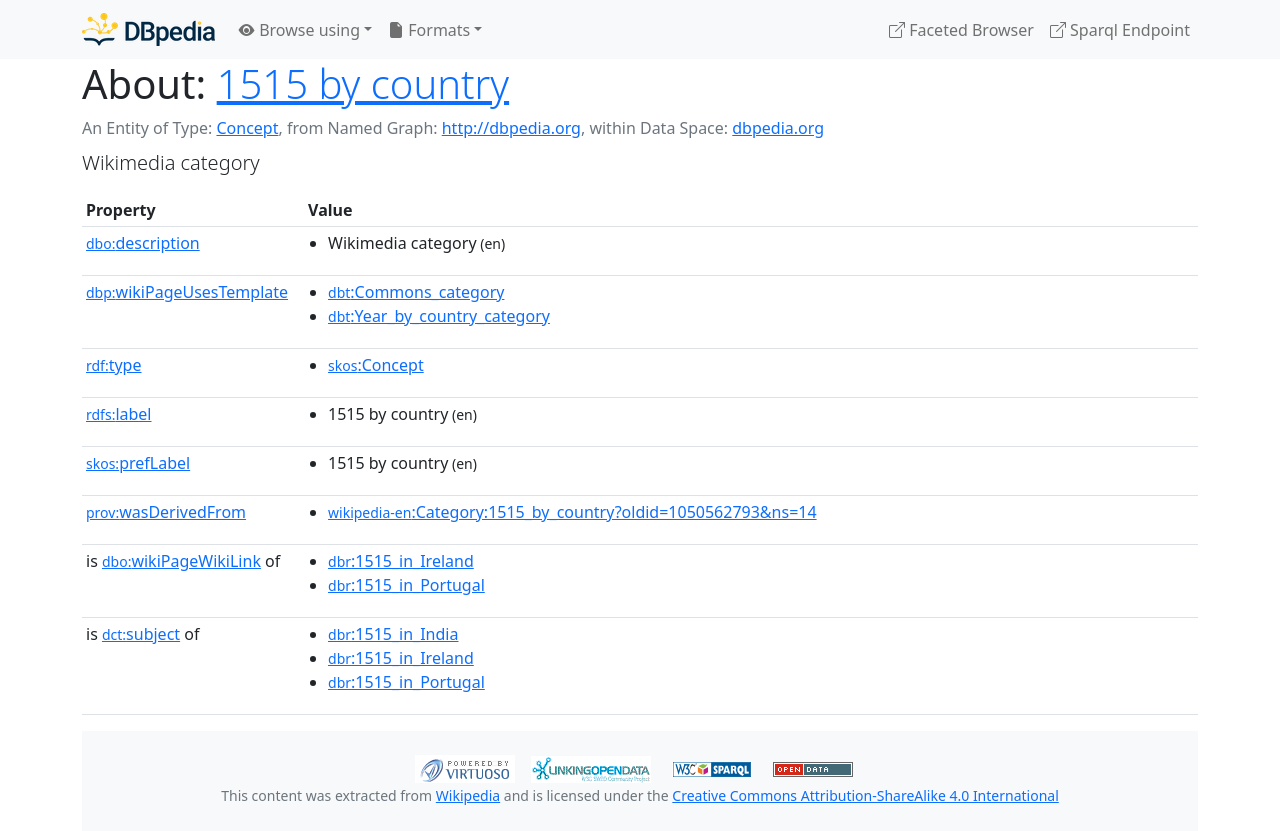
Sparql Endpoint (1120, 30)
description (143, 243)
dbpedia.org (778, 128)
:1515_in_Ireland (401, 561)
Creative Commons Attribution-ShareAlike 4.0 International (865, 795)
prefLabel (138, 463)
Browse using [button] (299, 30)
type (114, 365)
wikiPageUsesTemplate (187, 292)
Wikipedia (468, 795)
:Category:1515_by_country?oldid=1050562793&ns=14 (572, 512)
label (119, 414)
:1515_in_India (393, 634)
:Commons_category (416, 292)
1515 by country (363, 83)
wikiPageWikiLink (181, 561)
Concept (247, 128)
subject (141, 634)
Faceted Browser (961, 30)
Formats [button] (429, 30)
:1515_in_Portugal (406, 585)
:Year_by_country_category (439, 316)
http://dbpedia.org (511, 128)
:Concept (376, 365)
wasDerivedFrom (166, 512)
